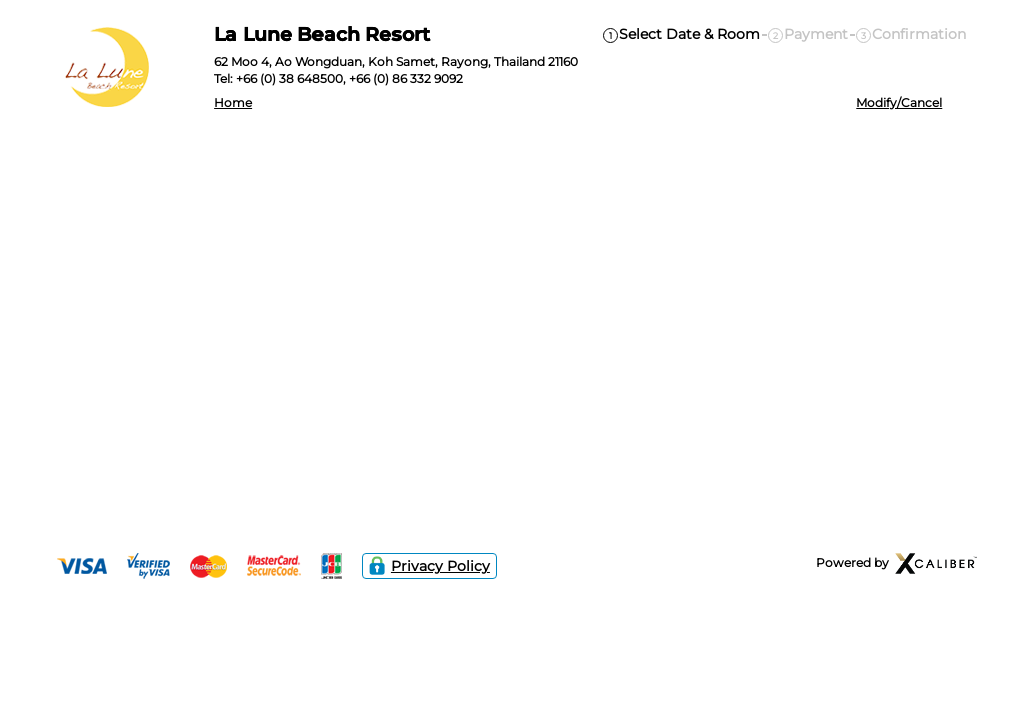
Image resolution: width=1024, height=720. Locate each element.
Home (233, 103)
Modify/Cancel (899, 103)
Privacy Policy (429, 566)
